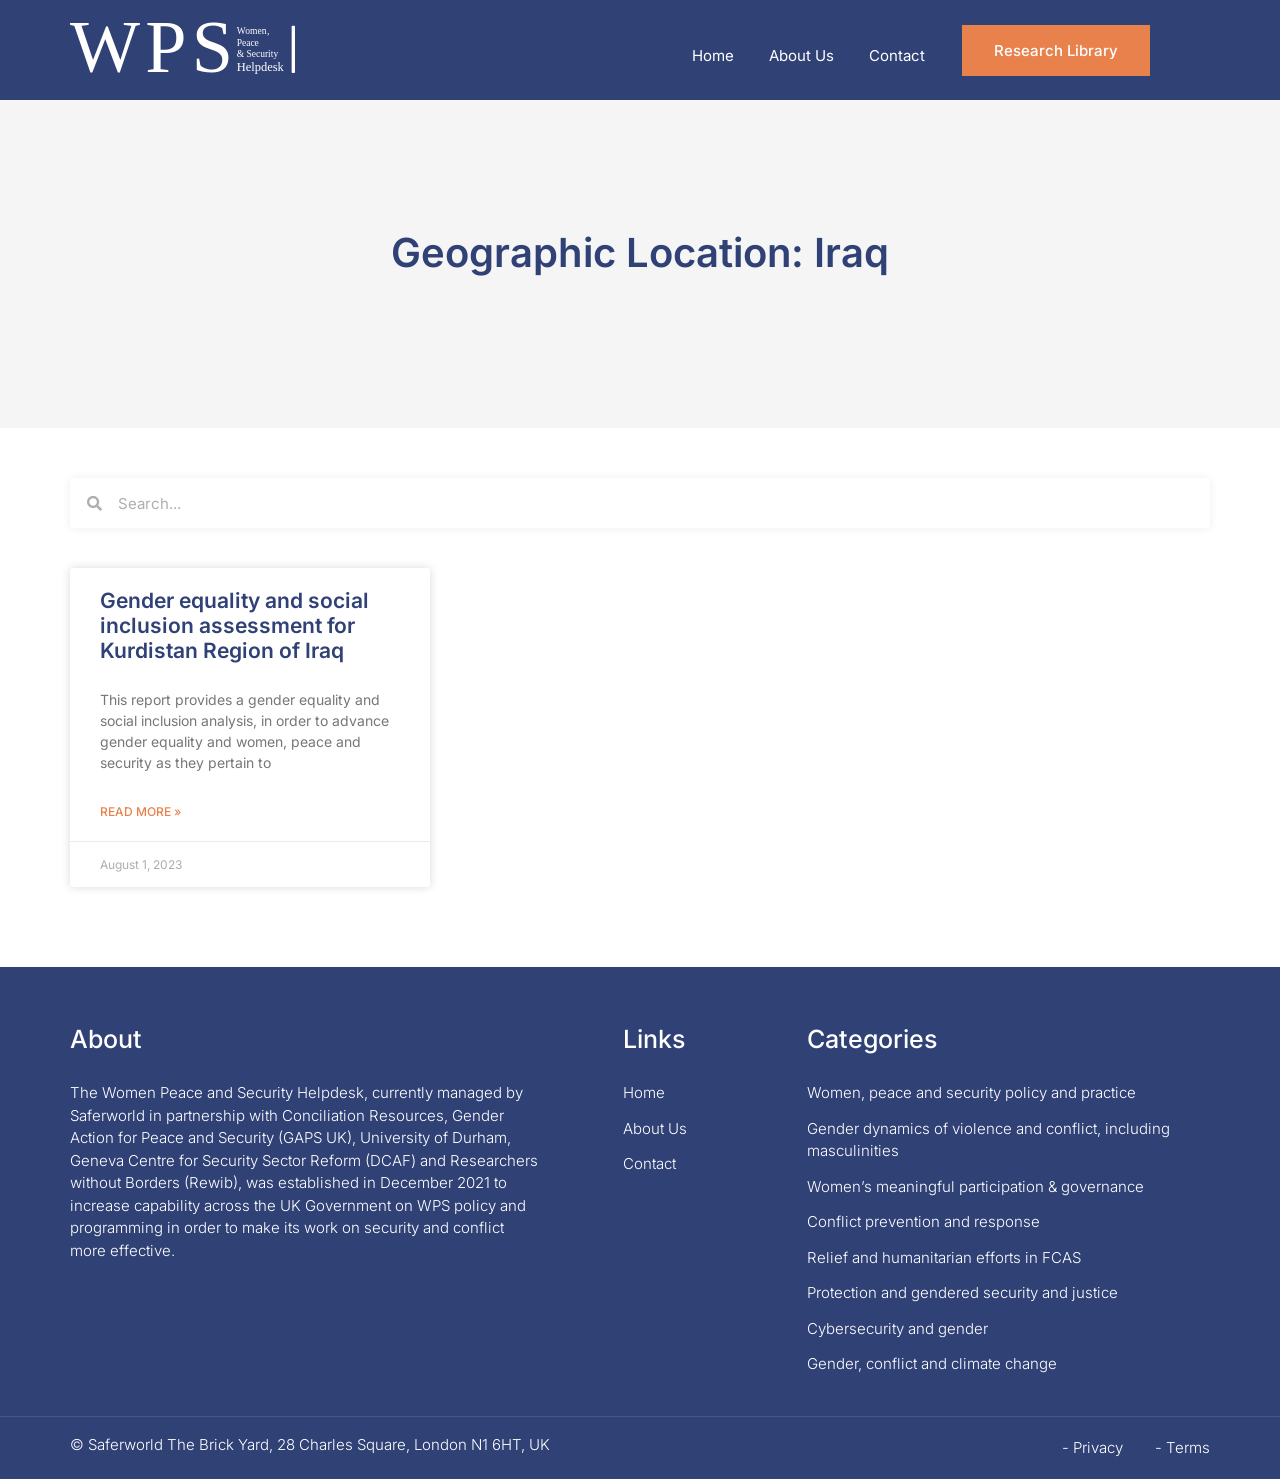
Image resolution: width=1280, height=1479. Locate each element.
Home (713, 55)
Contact (897, 55)
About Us (801, 55)
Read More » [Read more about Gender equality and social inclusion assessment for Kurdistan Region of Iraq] (140, 811)
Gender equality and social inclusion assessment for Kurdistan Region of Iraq (234, 625)
